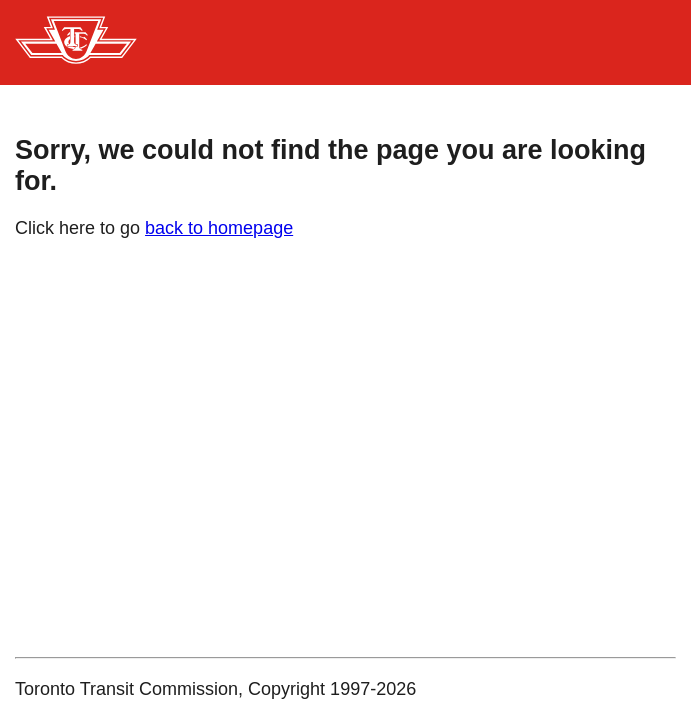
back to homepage (219, 228)
